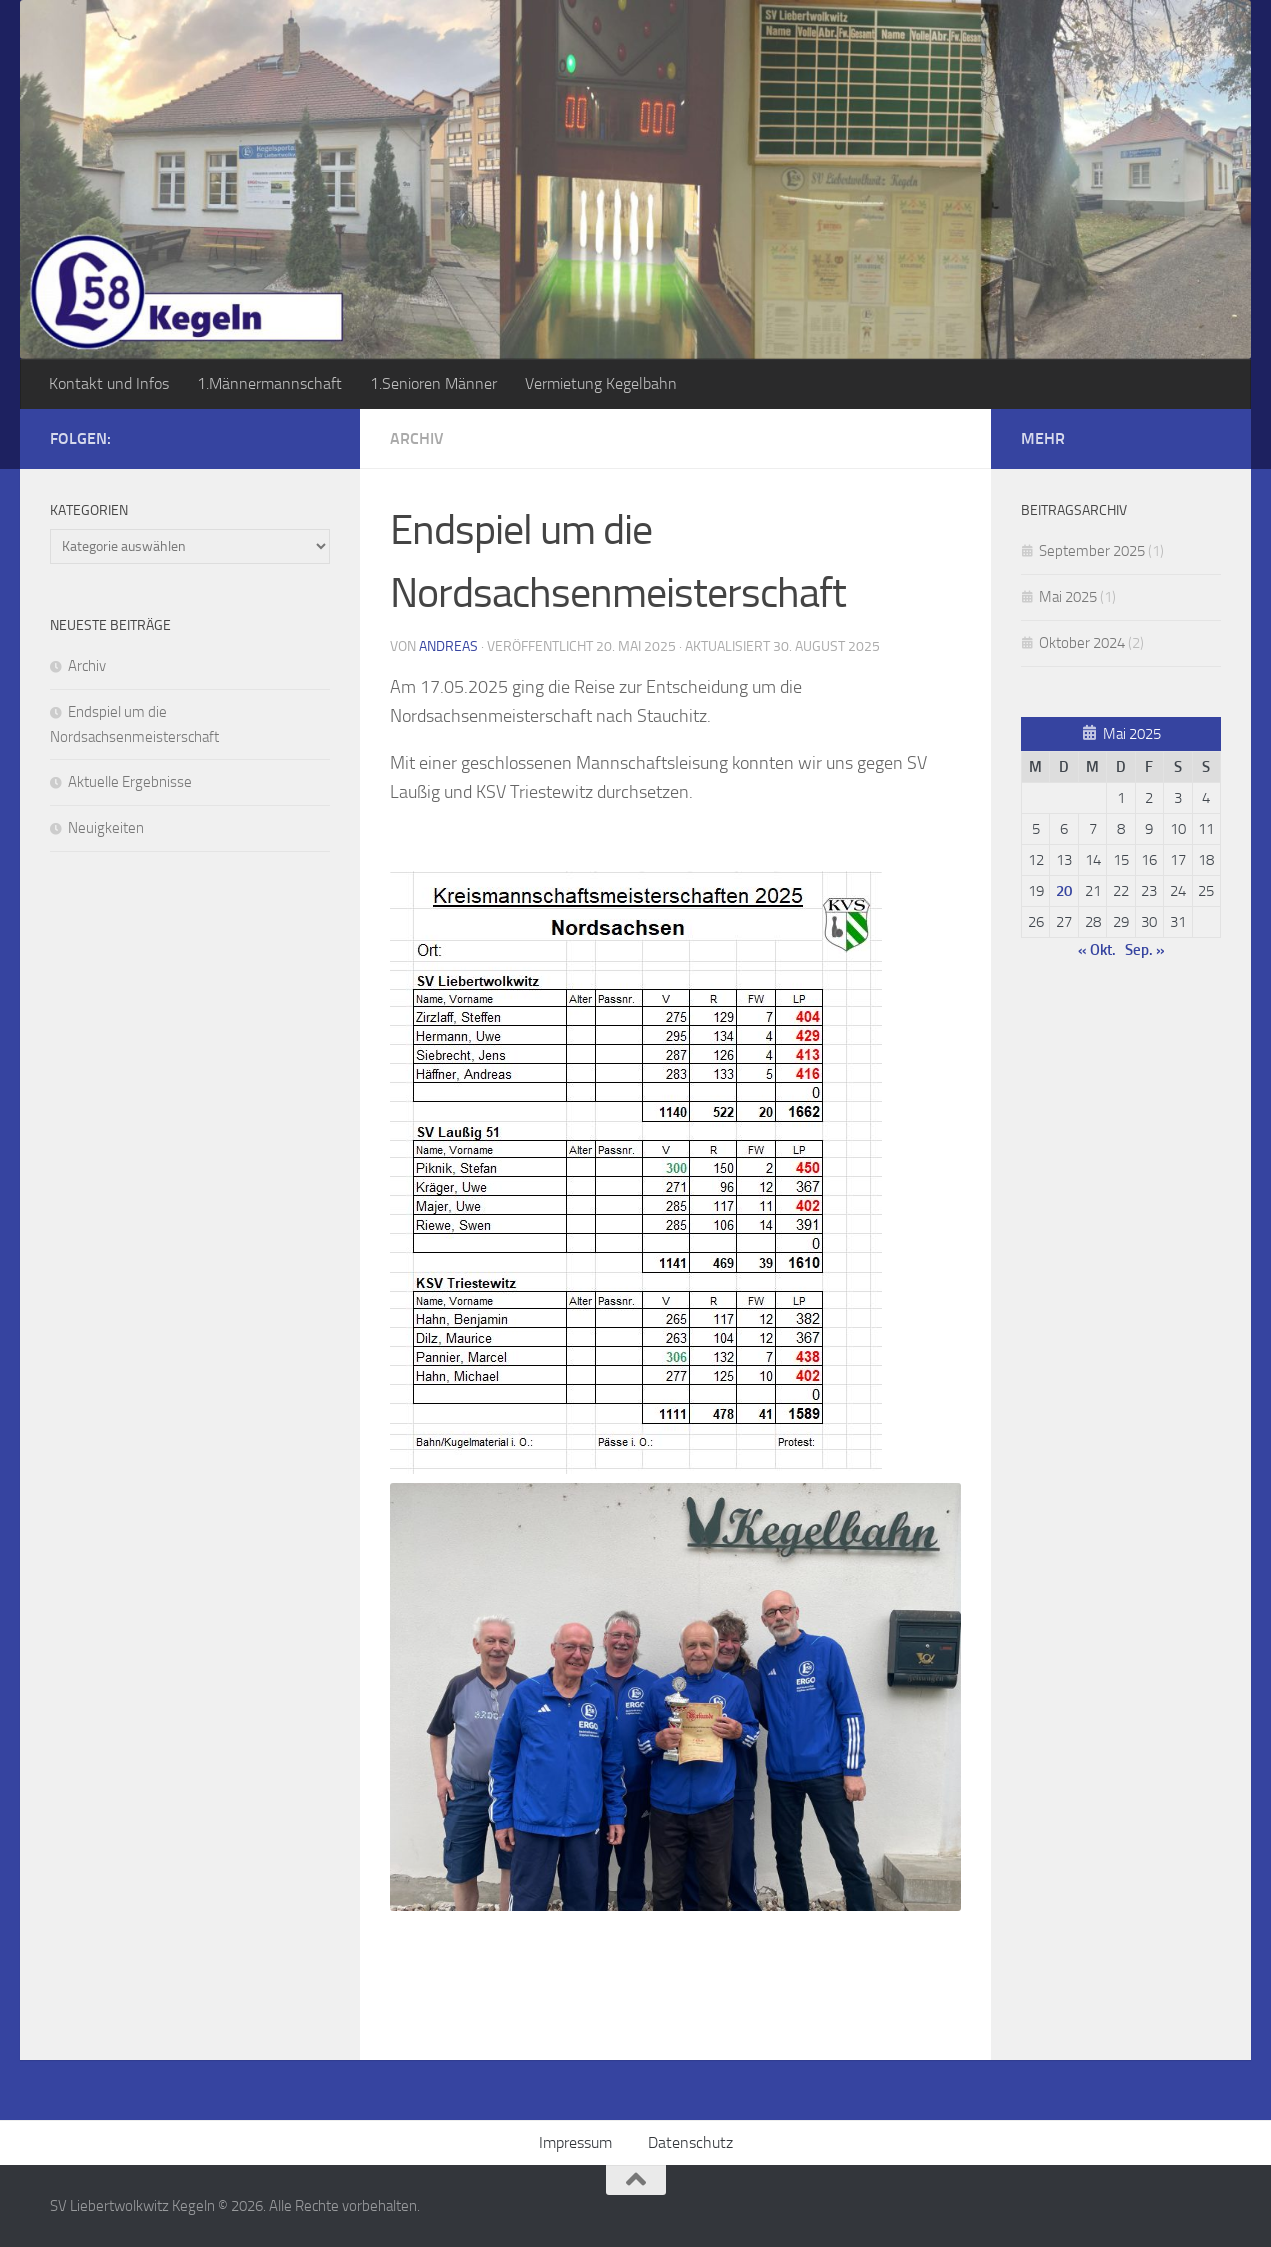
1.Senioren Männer (433, 383)
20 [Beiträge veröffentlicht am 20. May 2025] (1064, 891)
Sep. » (1145, 950)
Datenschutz (690, 2142)
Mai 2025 (1068, 597)
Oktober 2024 (1082, 643)
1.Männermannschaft (269, 383)
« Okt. (1097, 950)
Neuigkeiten (106, 828)
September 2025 (1092, 551)
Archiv (417, 438)
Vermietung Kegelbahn (601, 383)
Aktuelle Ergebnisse (130, 782)
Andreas (448, 646)
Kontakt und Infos (109, 383)
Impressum (575, 2142)
